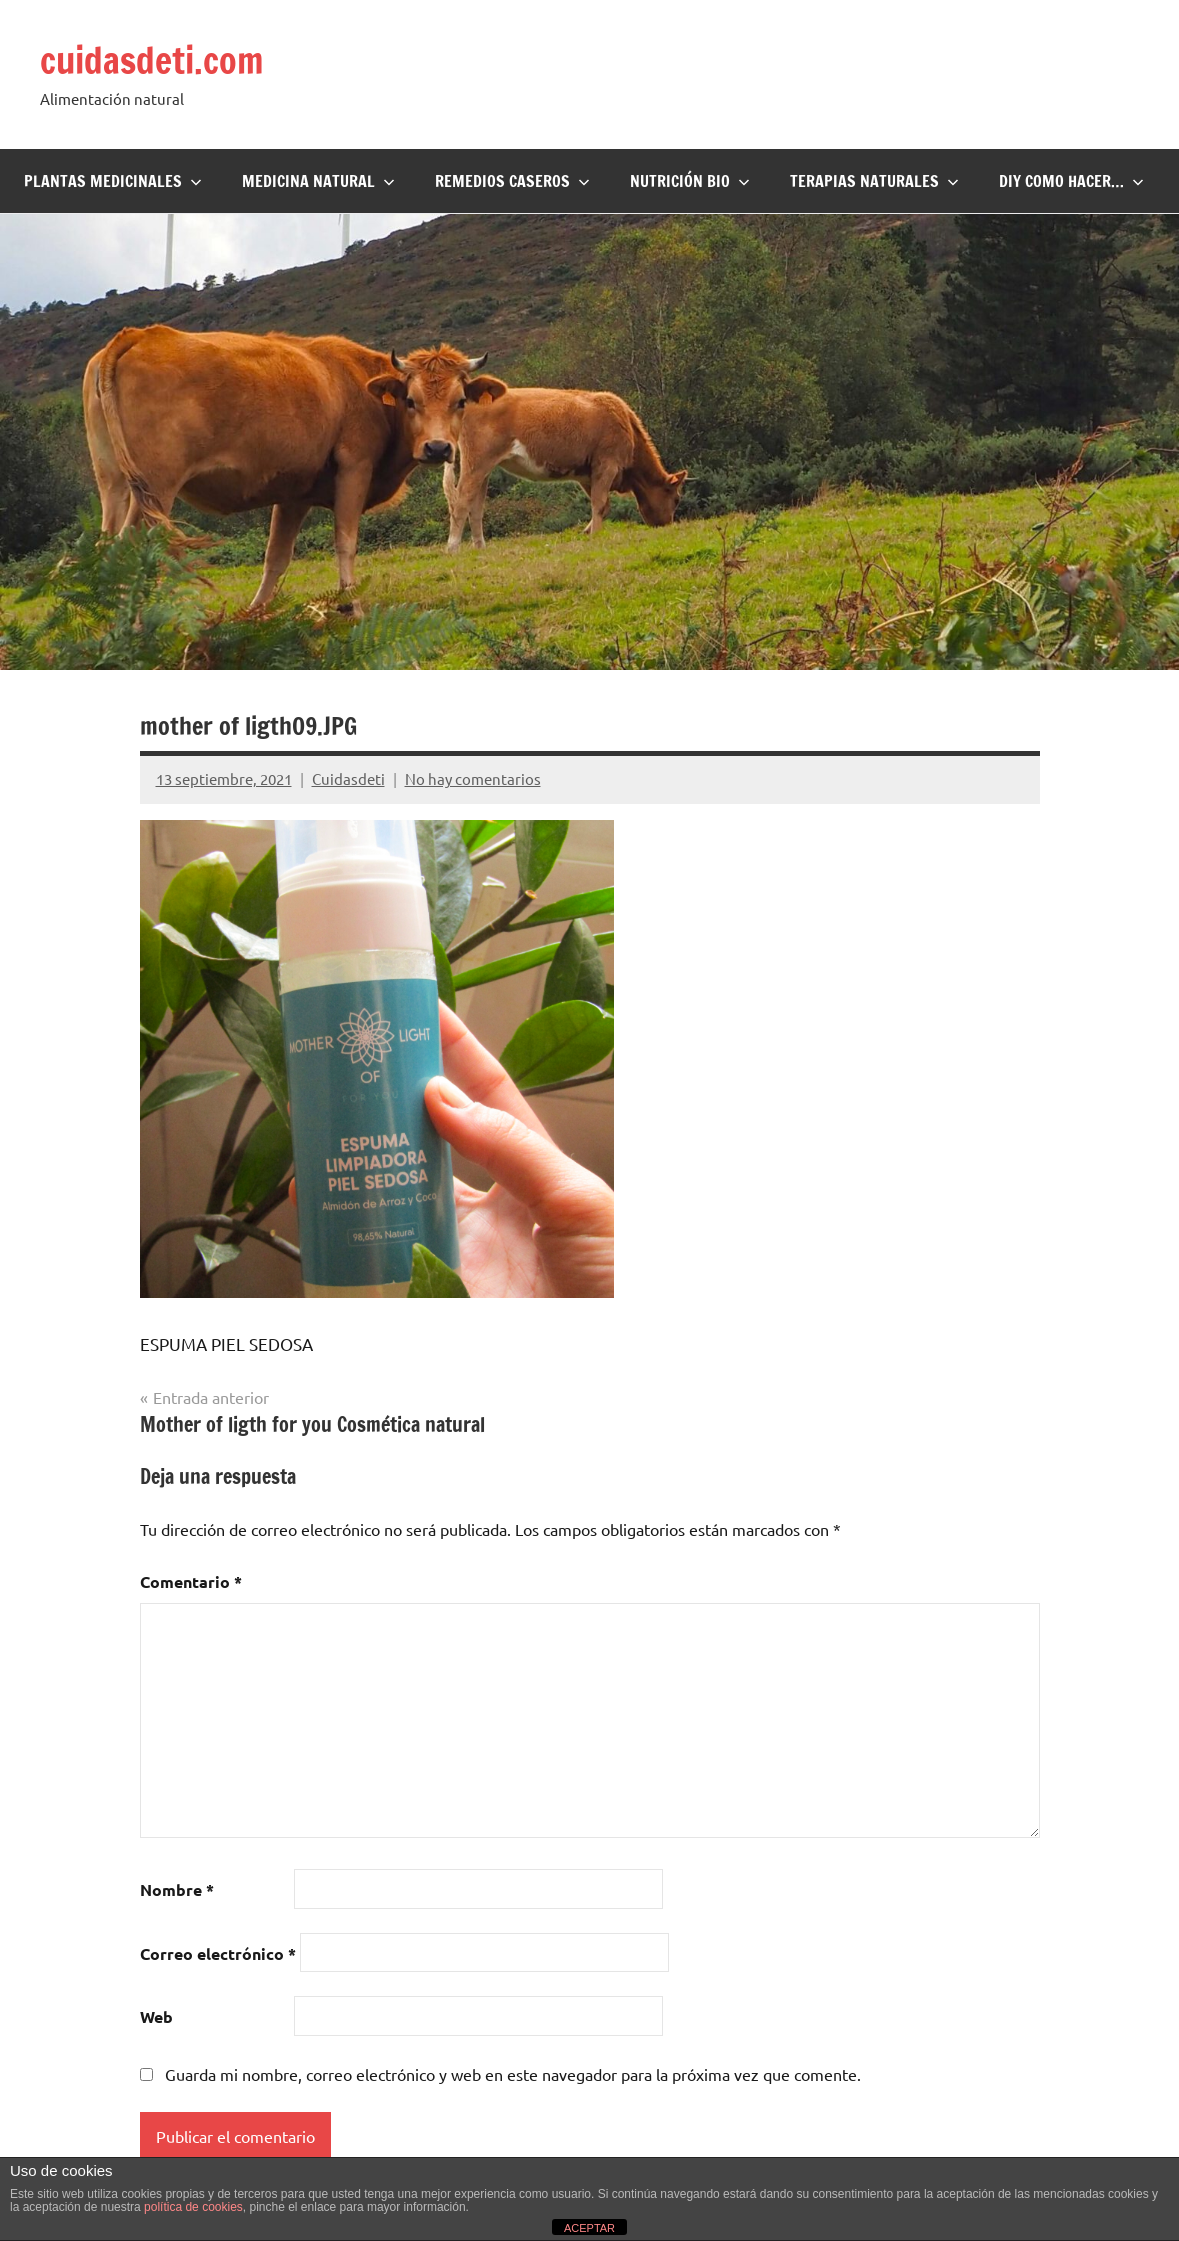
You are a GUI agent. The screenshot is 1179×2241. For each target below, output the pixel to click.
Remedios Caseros (512, 181)
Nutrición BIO (690, 181)
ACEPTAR (589, 2228)
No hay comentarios (473, 778)
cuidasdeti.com (152, 60)
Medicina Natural (318, 181)
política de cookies (193, 2207)
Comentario (191, 1581)
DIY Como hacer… (1071, 181)
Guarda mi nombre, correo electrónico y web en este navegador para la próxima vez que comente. (513, 2074)
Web (156, 2016)
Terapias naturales (874, 181)
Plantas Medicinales (113, 181)
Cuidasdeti (348, 778)
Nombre (177, 1889)
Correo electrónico (218, 1953)
